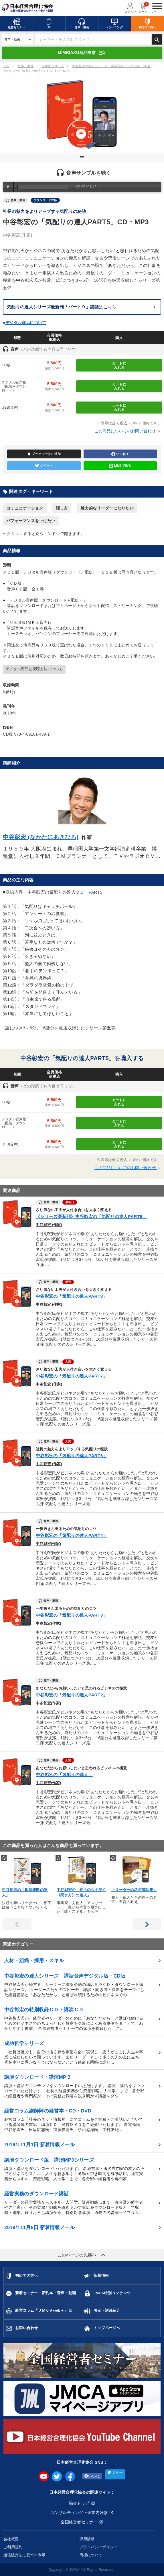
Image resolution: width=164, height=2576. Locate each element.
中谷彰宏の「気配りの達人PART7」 (71, 1375)
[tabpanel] (82, 114)
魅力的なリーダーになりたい (107, 508)
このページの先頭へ (82, 2255)
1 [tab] (83, 159)
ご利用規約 (12, 2547)
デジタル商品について (25, 322)
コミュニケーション (24, 508)
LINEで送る (120, 466)
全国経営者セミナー (79, 2522)
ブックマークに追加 (44, 454)
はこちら (61, 306)
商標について (91, 2555)
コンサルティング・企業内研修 (79, 2512)
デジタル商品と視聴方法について (34, 669)
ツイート (44, 466)
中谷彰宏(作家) (48, 1544)
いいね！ (120, 454)
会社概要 (11, 2539)
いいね (92, 2476)
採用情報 (87, 2539)
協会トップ (79, 2503)
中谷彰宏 (17, 235)
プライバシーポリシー (99, 2547)
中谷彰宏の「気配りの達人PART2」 (71, 1694)
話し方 (62, 508)
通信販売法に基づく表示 (24, 2555)
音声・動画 (25, 66)
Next (147, 1924)
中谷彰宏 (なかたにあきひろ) (40, 837)
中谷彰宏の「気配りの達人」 (64, 1774)
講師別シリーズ (53, 66)
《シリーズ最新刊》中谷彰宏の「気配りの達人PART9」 (91, 1216)
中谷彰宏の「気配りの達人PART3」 (71, 1615)
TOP (6, 66)
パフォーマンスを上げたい (30, 520)
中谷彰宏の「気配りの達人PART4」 (71, 1535)
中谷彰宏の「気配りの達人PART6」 (71, 1455)
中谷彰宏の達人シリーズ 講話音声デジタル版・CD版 (111, 66)
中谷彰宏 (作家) (49, 1225)
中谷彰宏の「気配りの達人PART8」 (71, 1296)
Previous (17, 1924)
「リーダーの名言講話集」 (134, 1890)
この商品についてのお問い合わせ (127, 431)
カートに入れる (119, 365)
